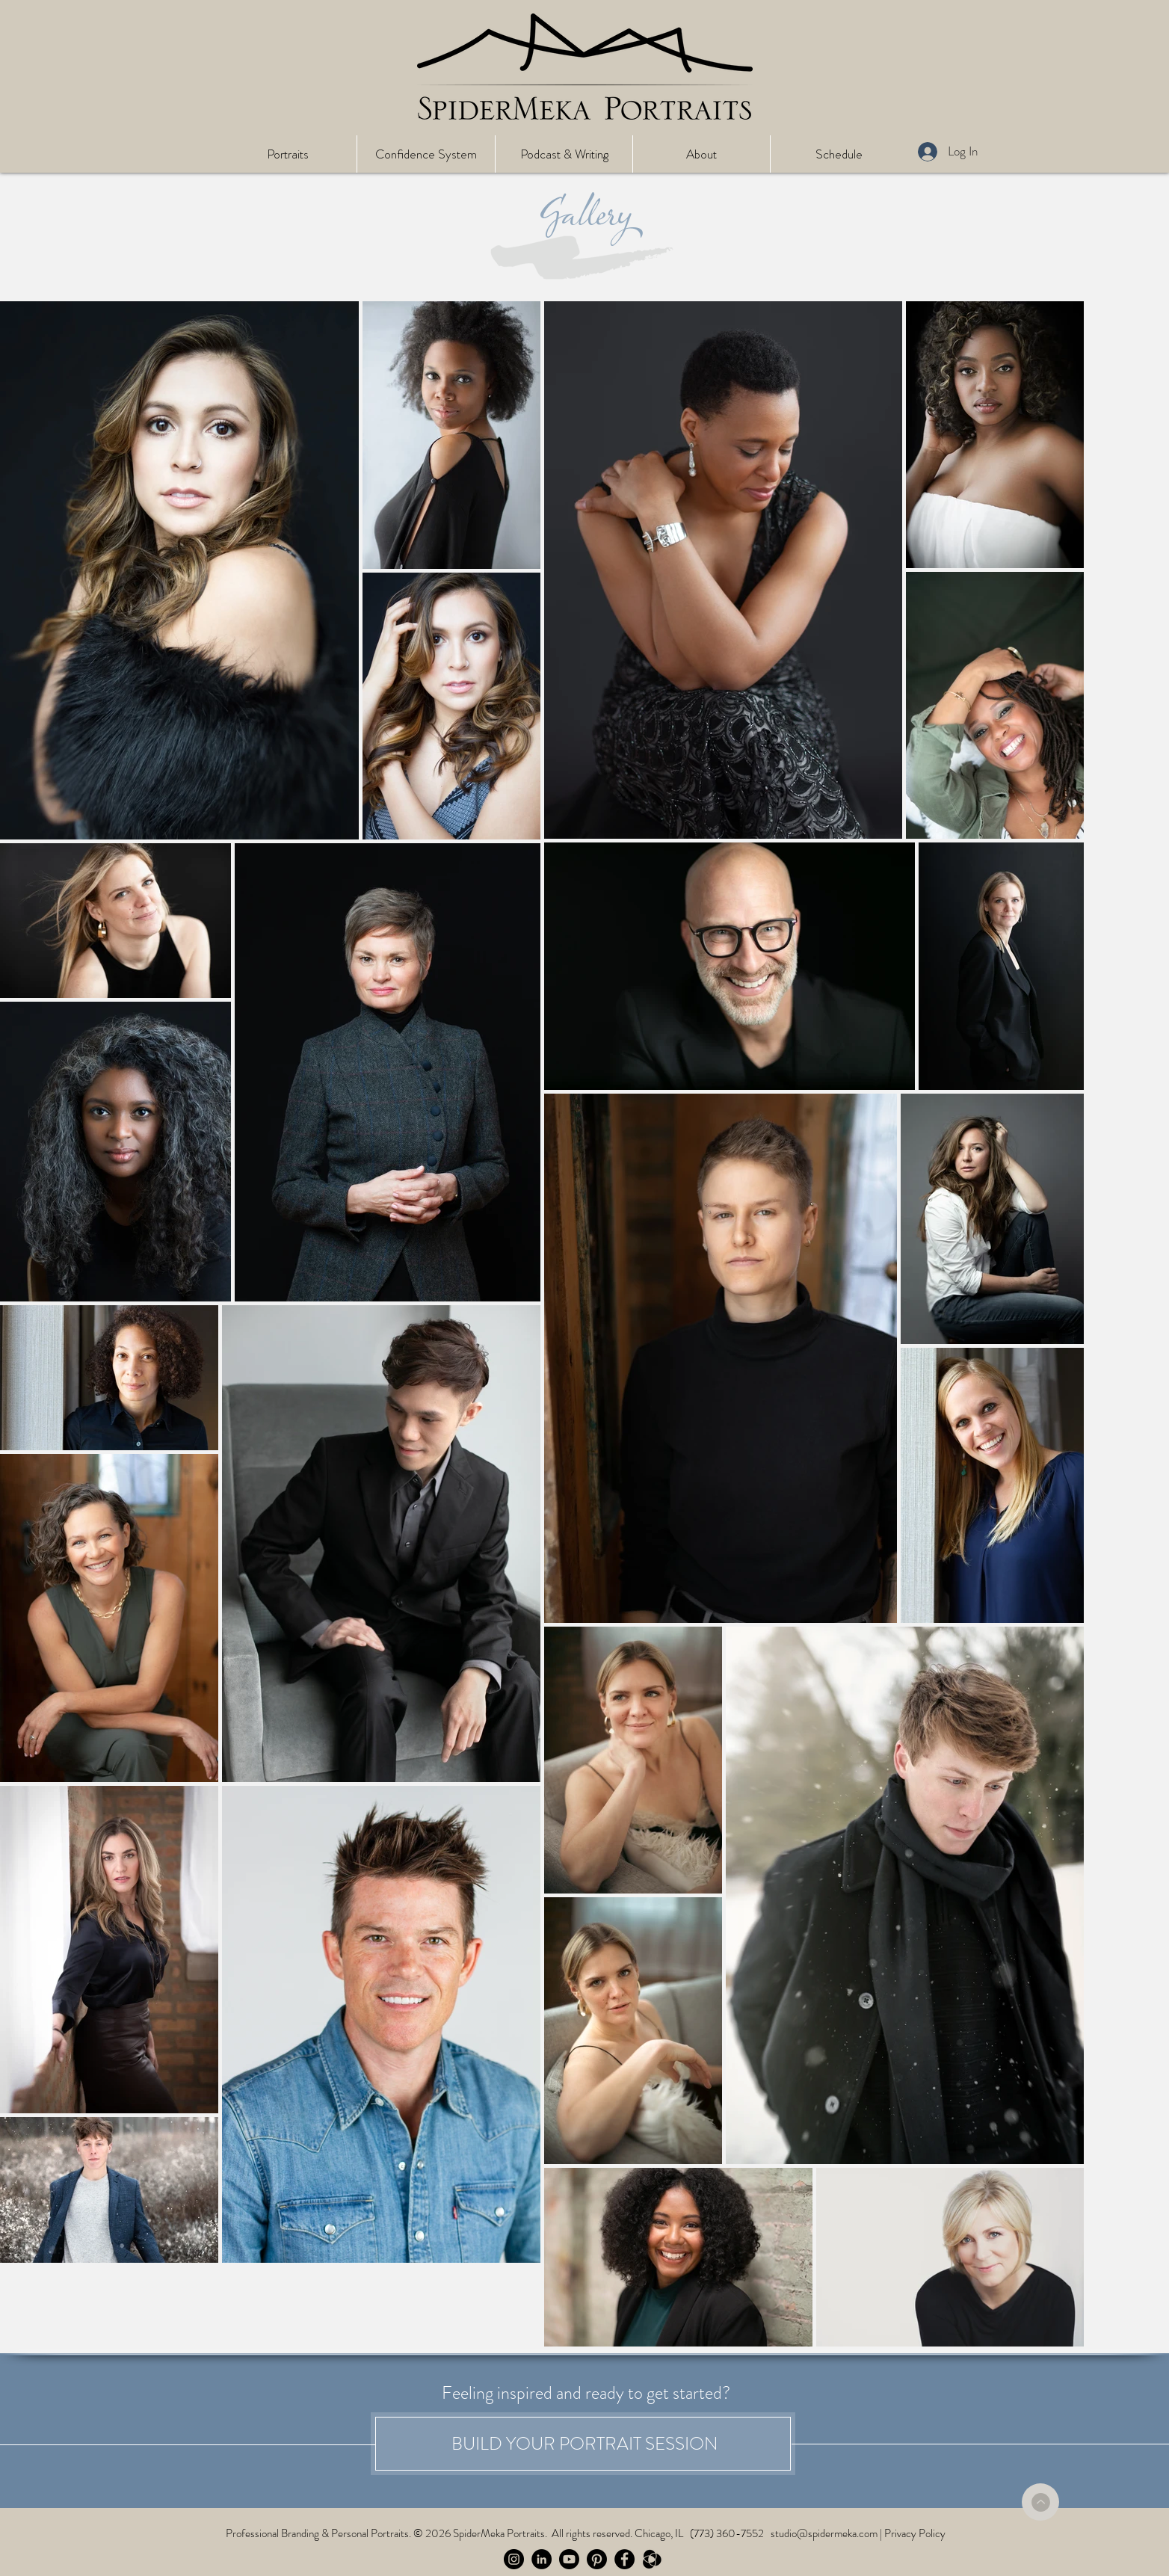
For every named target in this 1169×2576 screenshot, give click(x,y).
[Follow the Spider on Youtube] (569, 2559)
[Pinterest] (597, 2559)
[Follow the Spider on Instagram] (514, 2559)
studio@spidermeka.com (824, 2533)
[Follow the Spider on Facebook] (624, 2559)
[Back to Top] (1040, 2502)
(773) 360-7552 (727, 2533)
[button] (287, 154)
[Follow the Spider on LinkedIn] (541, 2559)
